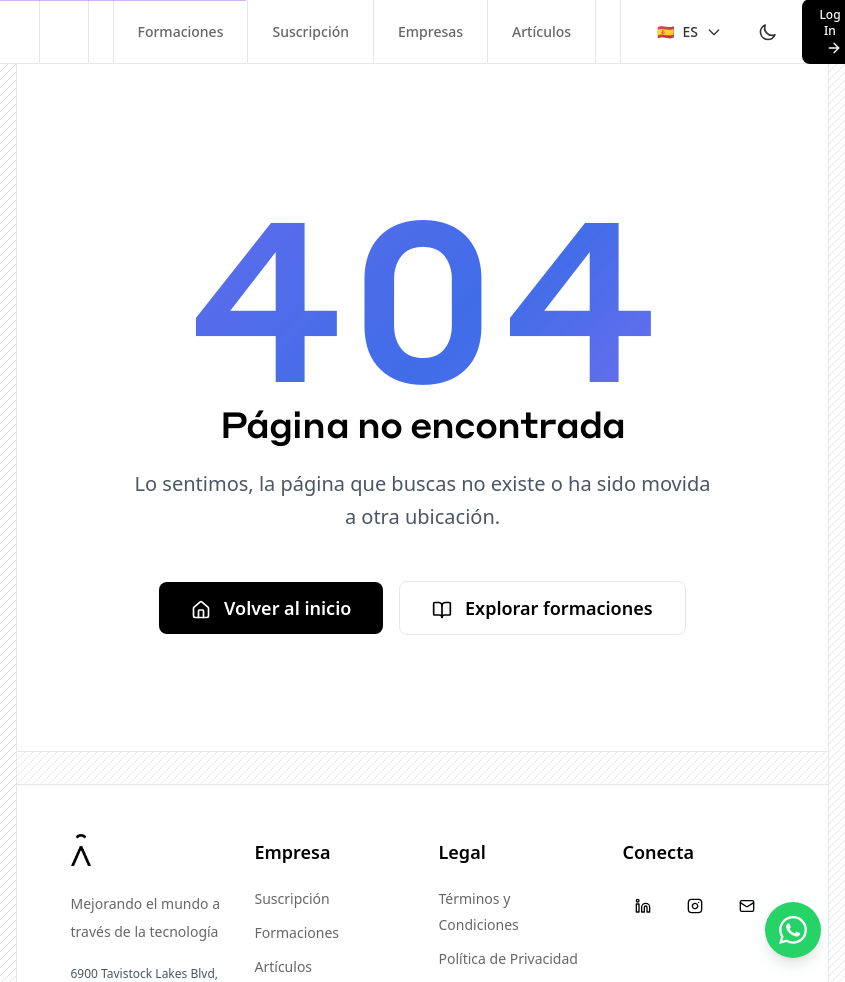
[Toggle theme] (768, 32)
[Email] (747, 906)
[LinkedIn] (643, 906)
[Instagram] (695, 906)
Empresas (430, 31)
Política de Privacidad (508, 958)
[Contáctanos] (793, 930)
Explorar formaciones (542, 608)
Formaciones (181, 31)
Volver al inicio (271, 608)
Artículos (541, 31)
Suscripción (310, 31)
